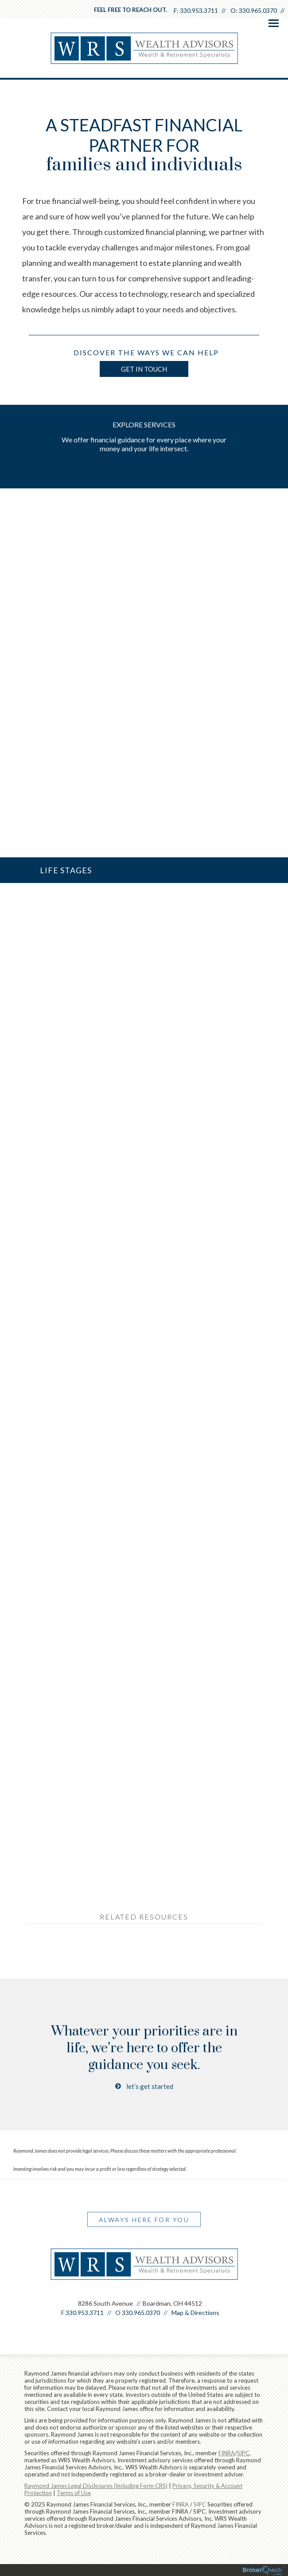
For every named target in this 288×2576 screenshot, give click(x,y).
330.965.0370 (258, 10)
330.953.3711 (199, 10)
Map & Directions (195, 2312)
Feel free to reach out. (130, 9)
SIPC (200, 2504)
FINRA (180, 2504)
